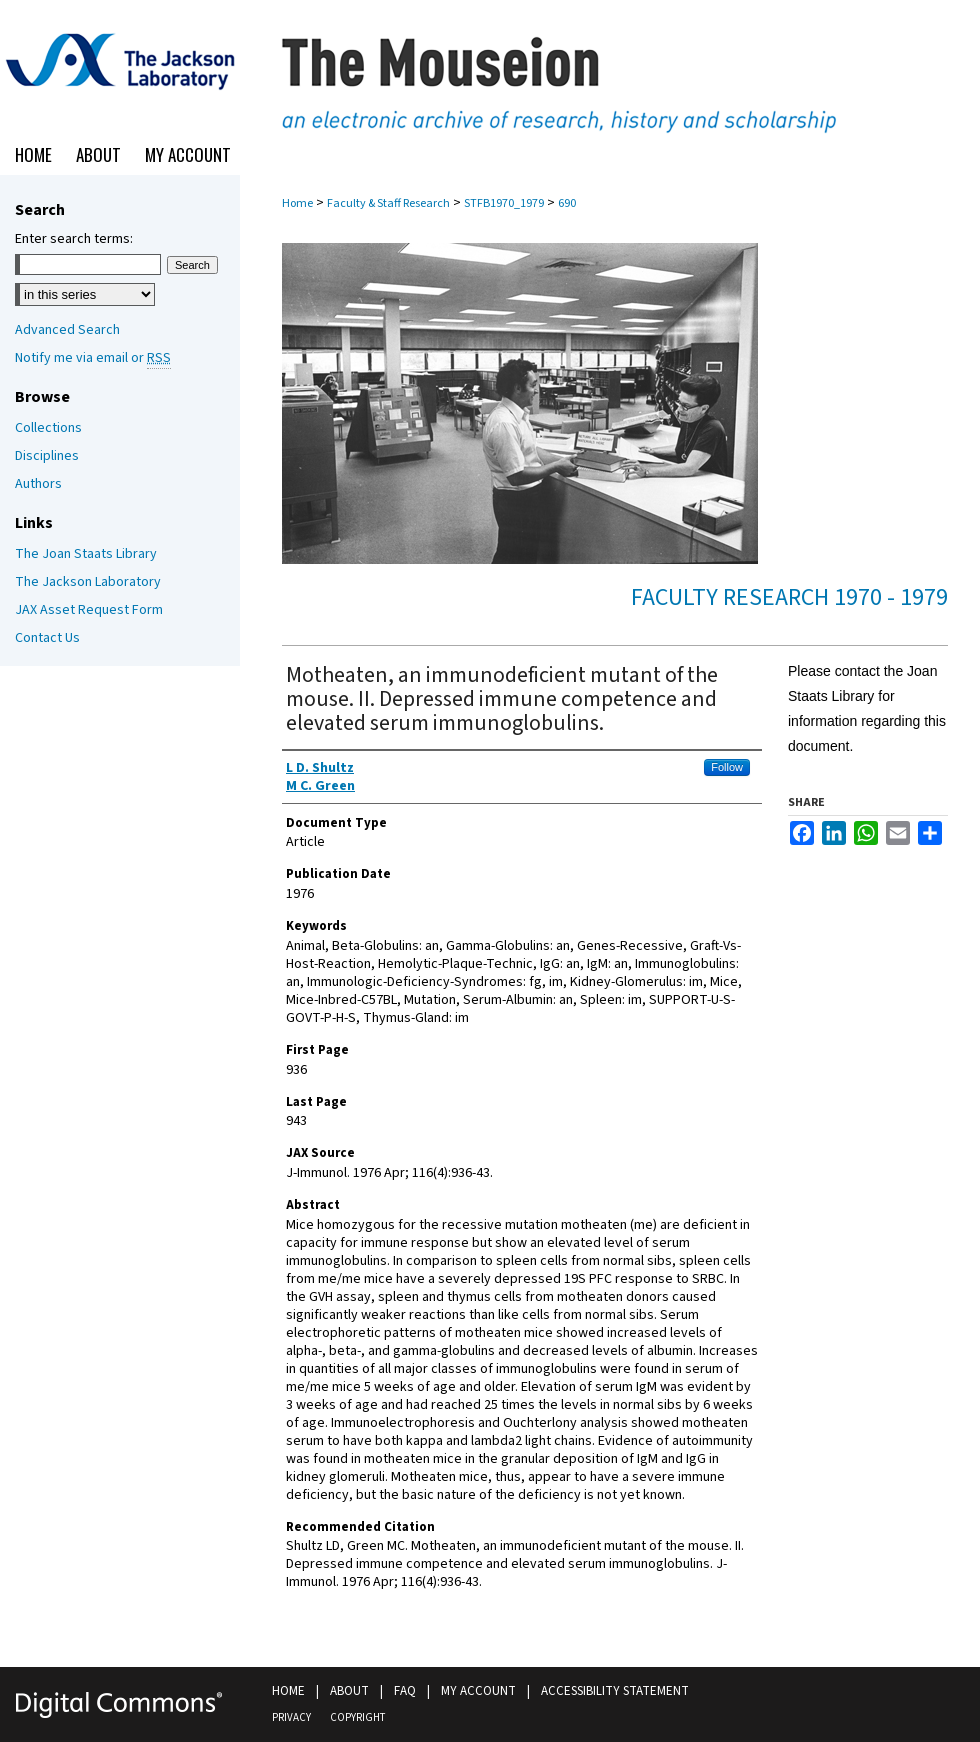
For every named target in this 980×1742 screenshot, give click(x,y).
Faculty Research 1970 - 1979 (789, 597)
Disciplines (47, 456)
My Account (478, 1691)
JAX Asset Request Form (89, 610)
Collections (48, 428)
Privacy (291, 1717)
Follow (727, 767)
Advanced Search (67, 330)
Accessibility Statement (615, 1691)
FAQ (405, 1691)
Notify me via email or (93, 358)
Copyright (357, 1717)
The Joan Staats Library (86, 554)
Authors (38, 484)
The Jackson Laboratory (88, 582)
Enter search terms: (74, 239)
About (349, 1691)
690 (567, 203)
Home (297, 203)
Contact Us (47, 638)
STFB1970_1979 (504, 203)
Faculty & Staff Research (388, 203)
